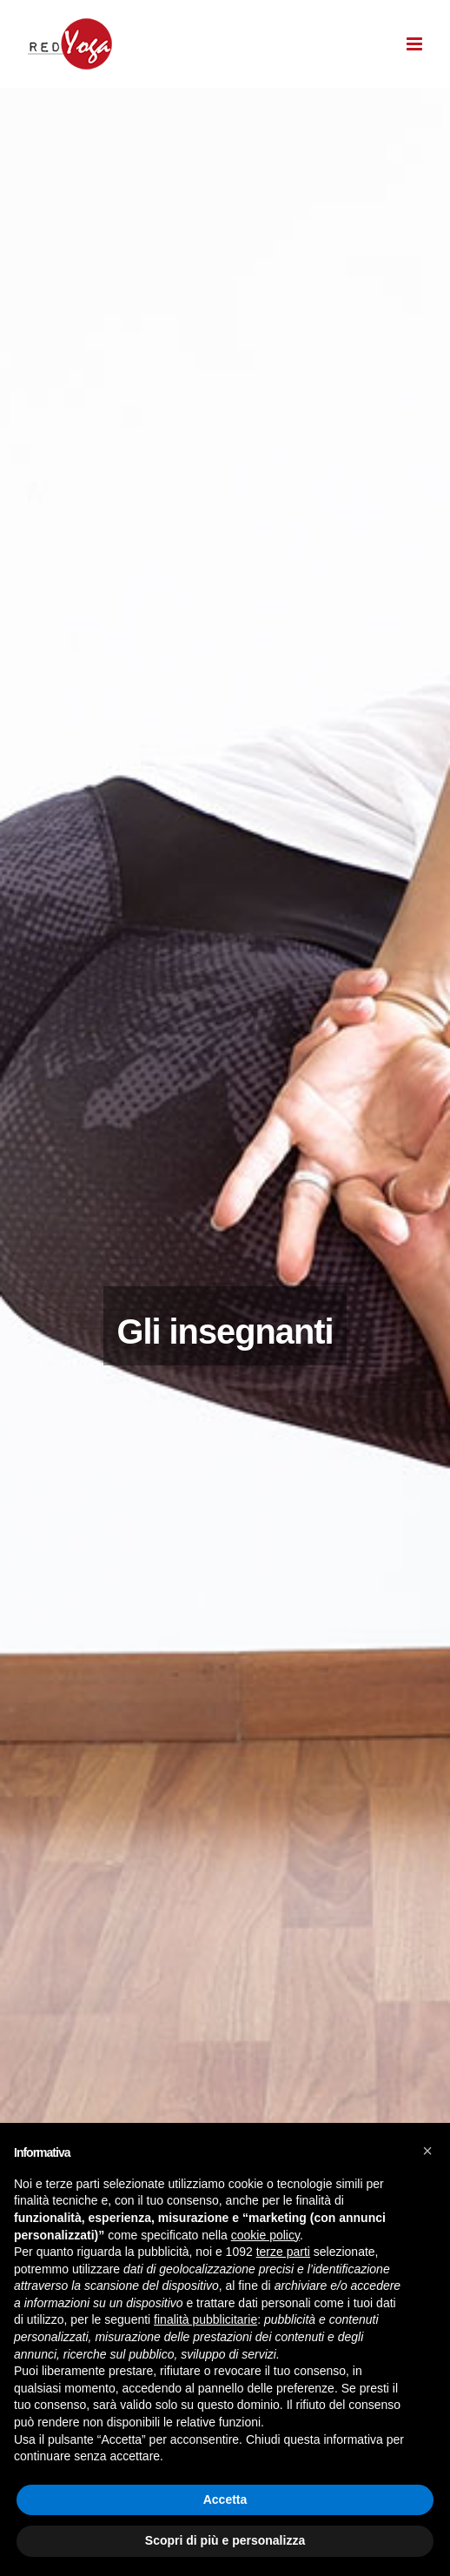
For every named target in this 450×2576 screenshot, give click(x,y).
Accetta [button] (225, 2499)
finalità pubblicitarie (205, 2319)
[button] (427, 2151)
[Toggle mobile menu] (415, 44)
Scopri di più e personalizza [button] (225, 2540)
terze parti (283, 2252)
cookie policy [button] (265, 2235)
